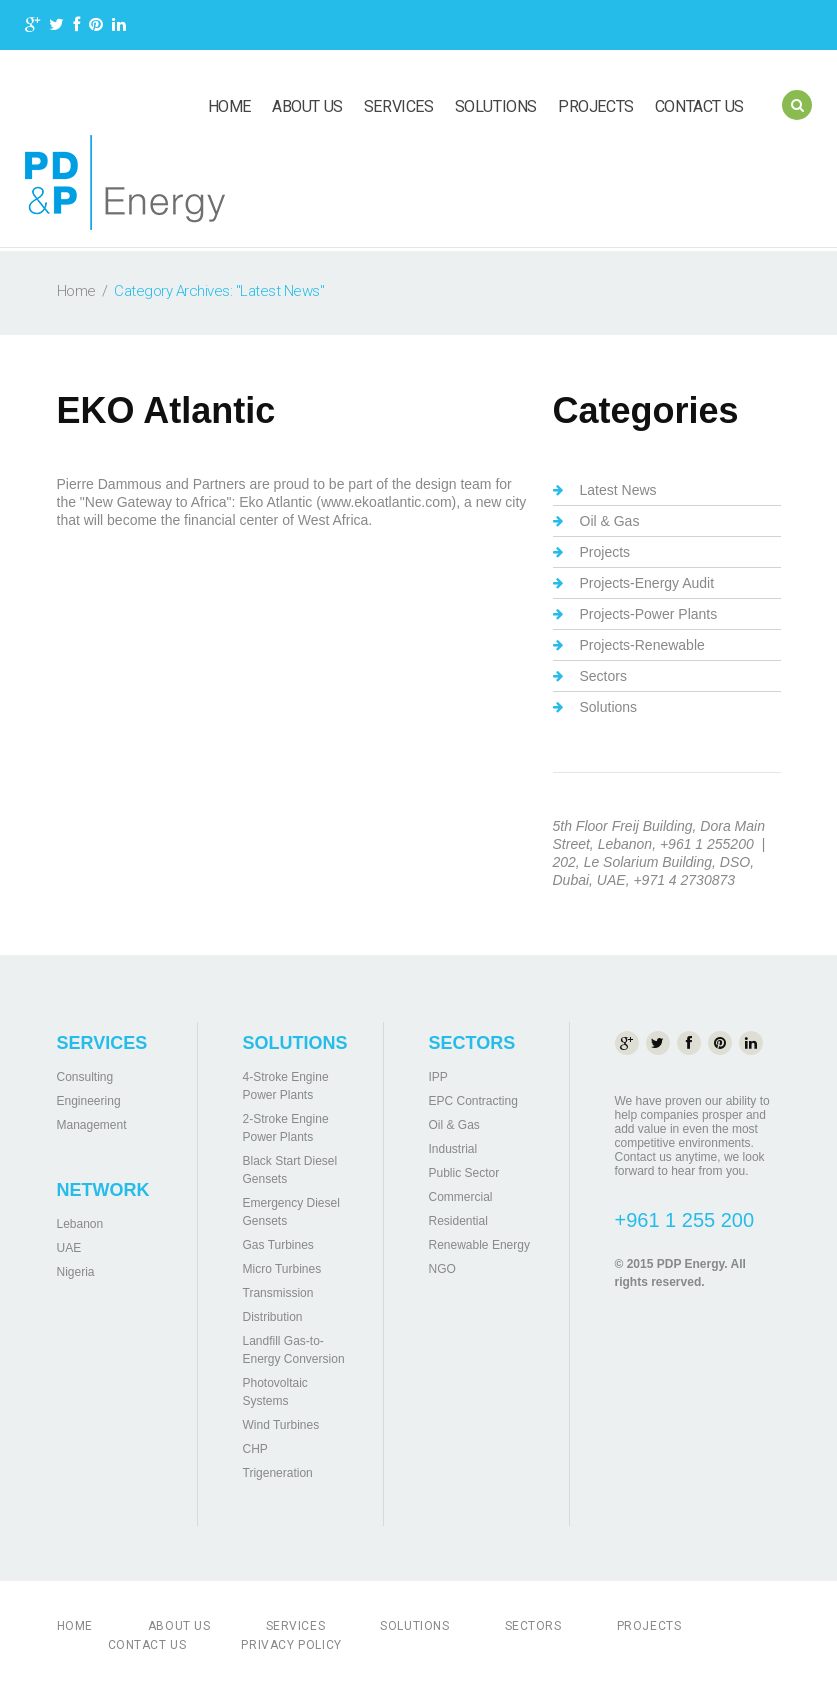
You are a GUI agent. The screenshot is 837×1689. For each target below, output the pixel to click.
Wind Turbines (281, 1425)
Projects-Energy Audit (647, 583)
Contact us (699, 106)
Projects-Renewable (642, 645)
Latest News (618, 490)
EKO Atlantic (166, 410)
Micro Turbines (282, 1269)
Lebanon (80, 1224)
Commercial (461, 1197)
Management (92, 1125)
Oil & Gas (610, 521)
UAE (69, 1248)
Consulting (85, 1077)
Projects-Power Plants (649, 614)
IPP (438, 1077)
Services (399, 106)
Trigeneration (278, 1473)
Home (229, 106)
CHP (255, 1449)
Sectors (603, 676)
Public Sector (464, 1173)
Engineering (89, 1101)
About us (307, 106)
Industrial (453, 1149)
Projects (596, 106)
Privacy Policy (291, 1645)
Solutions (496, 106)
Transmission (278, 1293)
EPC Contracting (473, 1101)
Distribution (273, 1317)
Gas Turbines (278, 1245)
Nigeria (76, 1272)
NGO (442, 1269)
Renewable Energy (479, 1245)
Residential (458, 1221)
